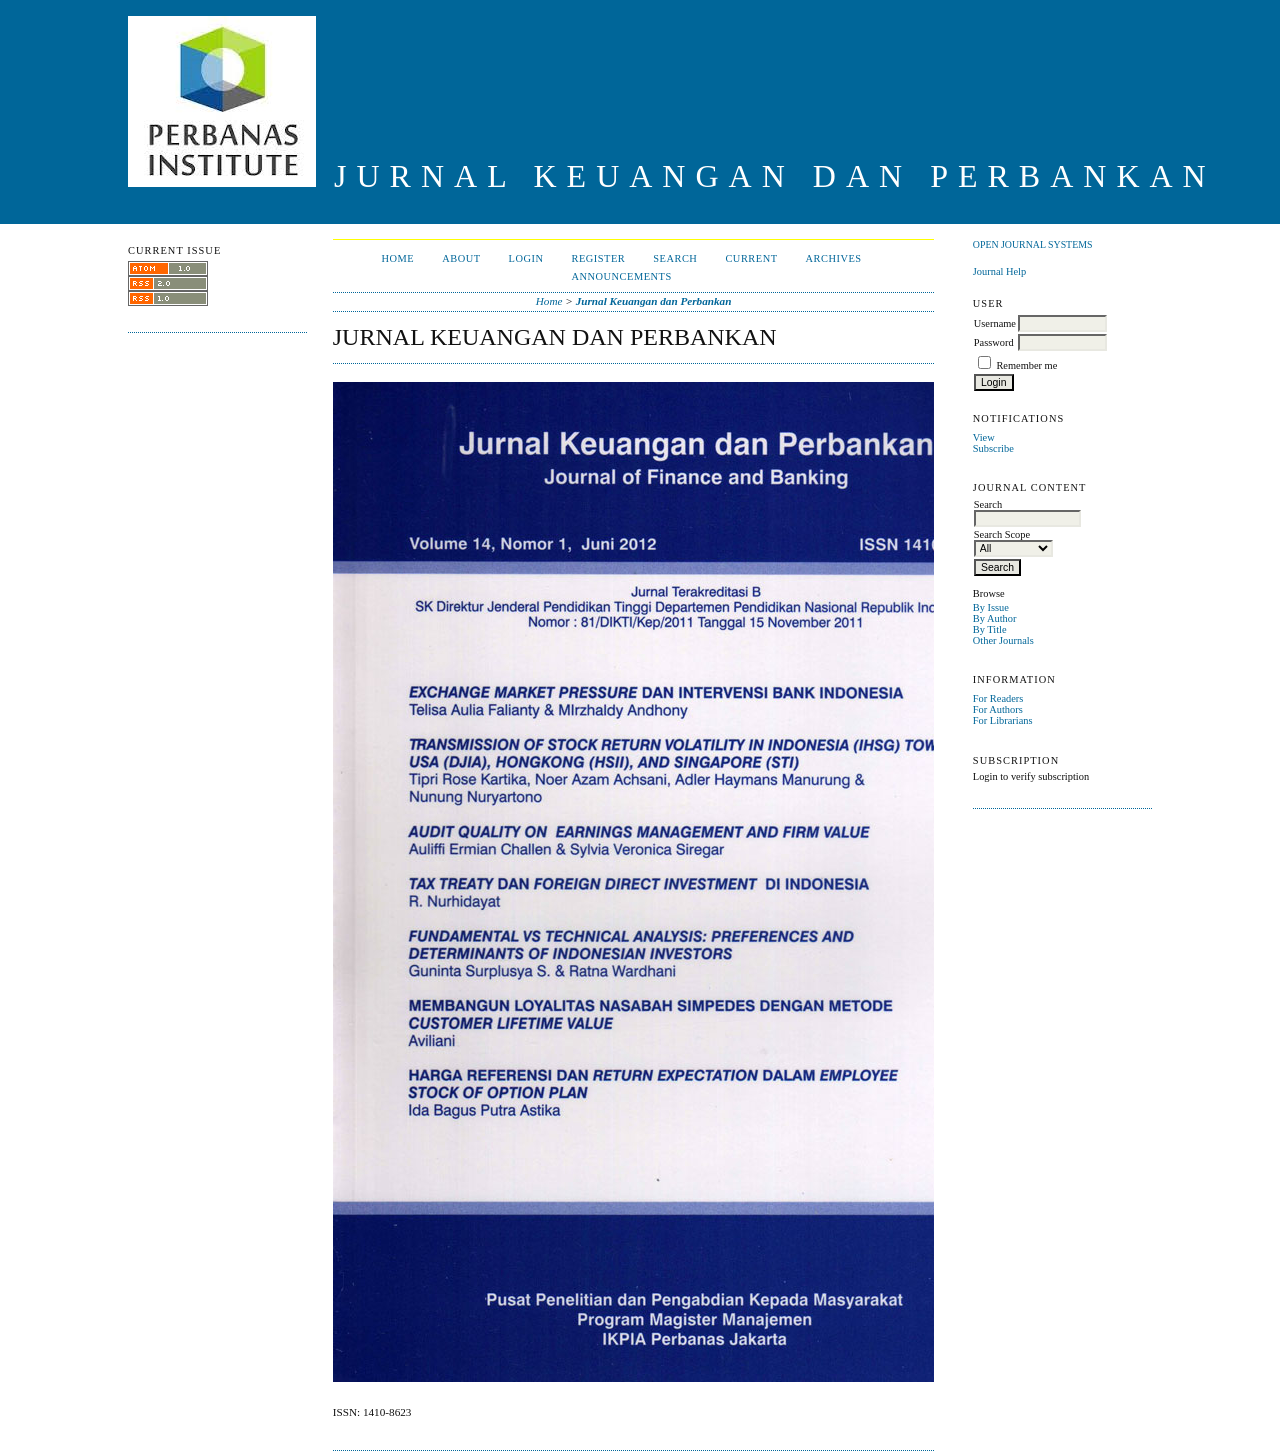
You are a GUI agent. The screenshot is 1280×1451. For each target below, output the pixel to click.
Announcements (621, 276)
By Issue (991, 607)
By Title (990, 629)
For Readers (998, 698)
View (984, 437)
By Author (995, 618)
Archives (834, 258)
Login (526, 258)
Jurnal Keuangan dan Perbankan (654, 301)
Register (598, 258)
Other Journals (1003, 640)
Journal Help (999, 271)
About (461, 258)
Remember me (1026, 365)
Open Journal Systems (1033, 244)
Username (995, 323)
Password (994, 342)
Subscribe (993, 448)
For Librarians (1003, 720)
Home (397, 258)
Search (675, 258)
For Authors (998, 709)
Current (751, 258)
